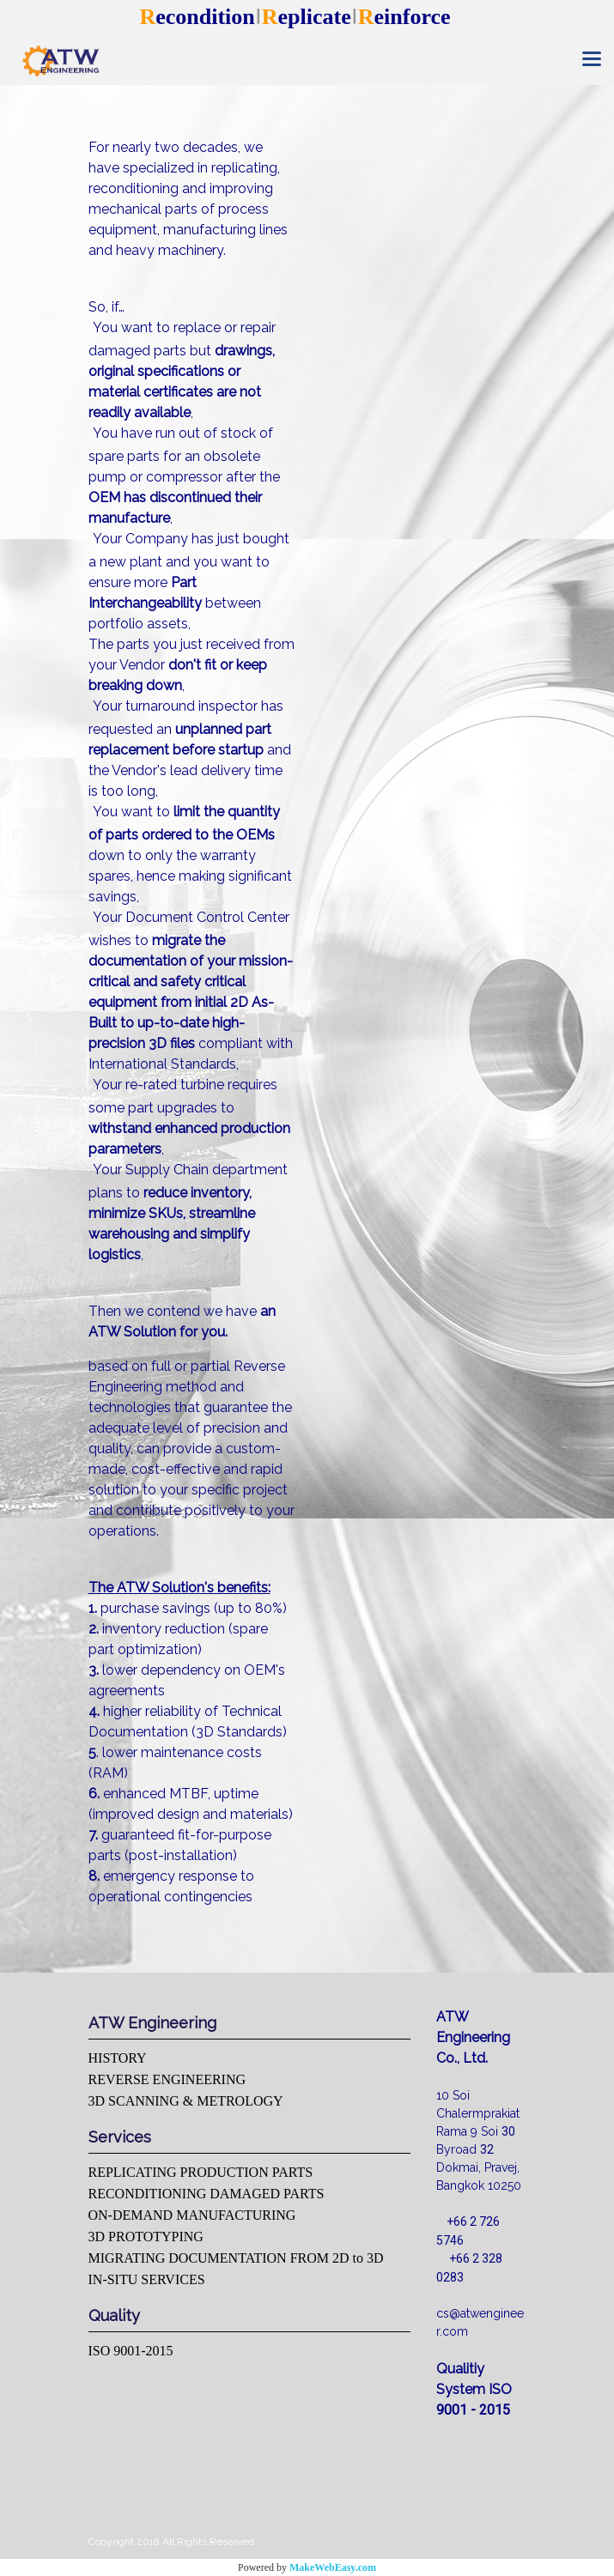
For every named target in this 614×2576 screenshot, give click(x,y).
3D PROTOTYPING (146, 2236)
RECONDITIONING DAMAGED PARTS (206, 2193)
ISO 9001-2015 (130, 2350)
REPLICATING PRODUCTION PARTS (200, 2172)
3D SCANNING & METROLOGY (185, 2101)
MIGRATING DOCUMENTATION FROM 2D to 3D (236, 2258)
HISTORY (117, 2058)
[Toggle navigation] (592, 60)
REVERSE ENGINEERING (167, 2079)
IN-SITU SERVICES (146, 2279)
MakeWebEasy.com (332, 2567)
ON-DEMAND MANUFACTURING (192, 2215)
